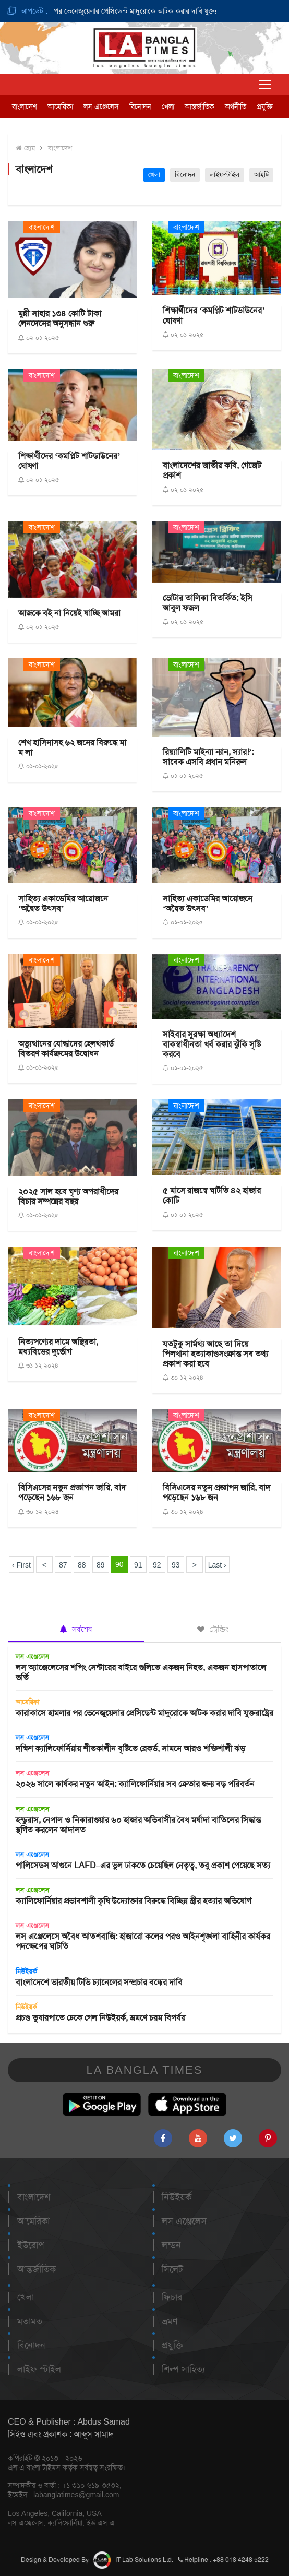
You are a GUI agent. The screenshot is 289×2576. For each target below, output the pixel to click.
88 (82, 1565)
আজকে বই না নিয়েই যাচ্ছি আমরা (69, 613)
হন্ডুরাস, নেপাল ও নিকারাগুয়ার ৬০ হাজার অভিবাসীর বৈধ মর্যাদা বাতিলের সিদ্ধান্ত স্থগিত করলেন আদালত (138, 1824)
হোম (25, 148)
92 (157, 1565)
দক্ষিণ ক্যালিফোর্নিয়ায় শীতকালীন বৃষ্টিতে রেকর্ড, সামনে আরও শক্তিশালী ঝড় (130, 1748)
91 (138, 1565)
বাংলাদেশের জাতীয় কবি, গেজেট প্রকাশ (212, 470)
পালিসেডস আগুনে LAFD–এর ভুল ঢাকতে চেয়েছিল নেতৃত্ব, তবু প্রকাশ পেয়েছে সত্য (143, 1865)
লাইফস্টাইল (224, 174)
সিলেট (172, 2269)
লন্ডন (171, 2245)
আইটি (261, 174)
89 (101, 1565)
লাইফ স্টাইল (39, 2369)
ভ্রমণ (169, 2321)
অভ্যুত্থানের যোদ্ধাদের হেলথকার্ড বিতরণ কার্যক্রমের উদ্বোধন (66, 1048)
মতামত (29, 2321)
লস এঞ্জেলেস (101, 106)
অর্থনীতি (235, 106)
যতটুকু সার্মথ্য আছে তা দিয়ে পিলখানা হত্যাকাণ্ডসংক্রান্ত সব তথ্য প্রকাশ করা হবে (215, 1353)
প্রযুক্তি (265, 106)
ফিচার (172, 2297)
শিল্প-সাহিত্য (183, 2369)
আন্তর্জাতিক (199, 106)
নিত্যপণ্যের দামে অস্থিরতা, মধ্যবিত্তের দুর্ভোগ (58, 1346)
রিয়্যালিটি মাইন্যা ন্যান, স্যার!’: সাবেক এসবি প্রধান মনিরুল (208, 756)
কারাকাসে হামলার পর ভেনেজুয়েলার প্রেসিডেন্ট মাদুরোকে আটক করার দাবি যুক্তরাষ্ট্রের (123, 11)
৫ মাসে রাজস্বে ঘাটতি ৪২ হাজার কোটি (212, 1195)
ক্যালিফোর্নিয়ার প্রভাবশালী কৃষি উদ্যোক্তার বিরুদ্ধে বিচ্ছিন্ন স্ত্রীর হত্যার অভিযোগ (133, 1900)
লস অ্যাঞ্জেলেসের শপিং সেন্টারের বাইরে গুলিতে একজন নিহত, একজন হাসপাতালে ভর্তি (141, 1672)
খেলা (168, 106)
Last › (217, 1565)
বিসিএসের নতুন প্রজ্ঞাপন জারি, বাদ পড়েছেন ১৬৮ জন (72, 1492)
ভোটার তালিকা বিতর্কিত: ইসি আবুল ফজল (207, 602)
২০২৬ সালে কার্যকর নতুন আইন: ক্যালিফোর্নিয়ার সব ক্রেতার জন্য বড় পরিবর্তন (135, 1783)
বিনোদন (140, 106)
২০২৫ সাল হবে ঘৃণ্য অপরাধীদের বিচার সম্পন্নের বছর (68, 1196)
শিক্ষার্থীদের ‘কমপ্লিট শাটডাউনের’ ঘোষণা (214, 315)
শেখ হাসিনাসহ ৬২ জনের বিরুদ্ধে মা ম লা (72, 747)
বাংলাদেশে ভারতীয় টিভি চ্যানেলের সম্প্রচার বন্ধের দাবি (99, 1982)
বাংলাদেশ (24, 106)
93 (176, 1565)
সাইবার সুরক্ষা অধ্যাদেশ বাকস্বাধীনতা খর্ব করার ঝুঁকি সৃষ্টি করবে (212, 1044)
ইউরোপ (30, 2245)
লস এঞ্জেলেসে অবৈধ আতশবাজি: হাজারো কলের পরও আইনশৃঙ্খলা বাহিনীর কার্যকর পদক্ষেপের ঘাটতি (143, 1941)
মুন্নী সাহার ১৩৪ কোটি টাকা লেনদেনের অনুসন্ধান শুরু (59, 318)
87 (63, 1565)
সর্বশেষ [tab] (76, 1629)
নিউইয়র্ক (26, 1971)
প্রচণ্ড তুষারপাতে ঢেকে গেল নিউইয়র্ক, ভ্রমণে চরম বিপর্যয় (100, 2017)
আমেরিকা (60, 106)
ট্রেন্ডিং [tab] (213, 1629)
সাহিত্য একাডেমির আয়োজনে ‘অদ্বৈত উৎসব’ (63, 903)
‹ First (21, 1565)
